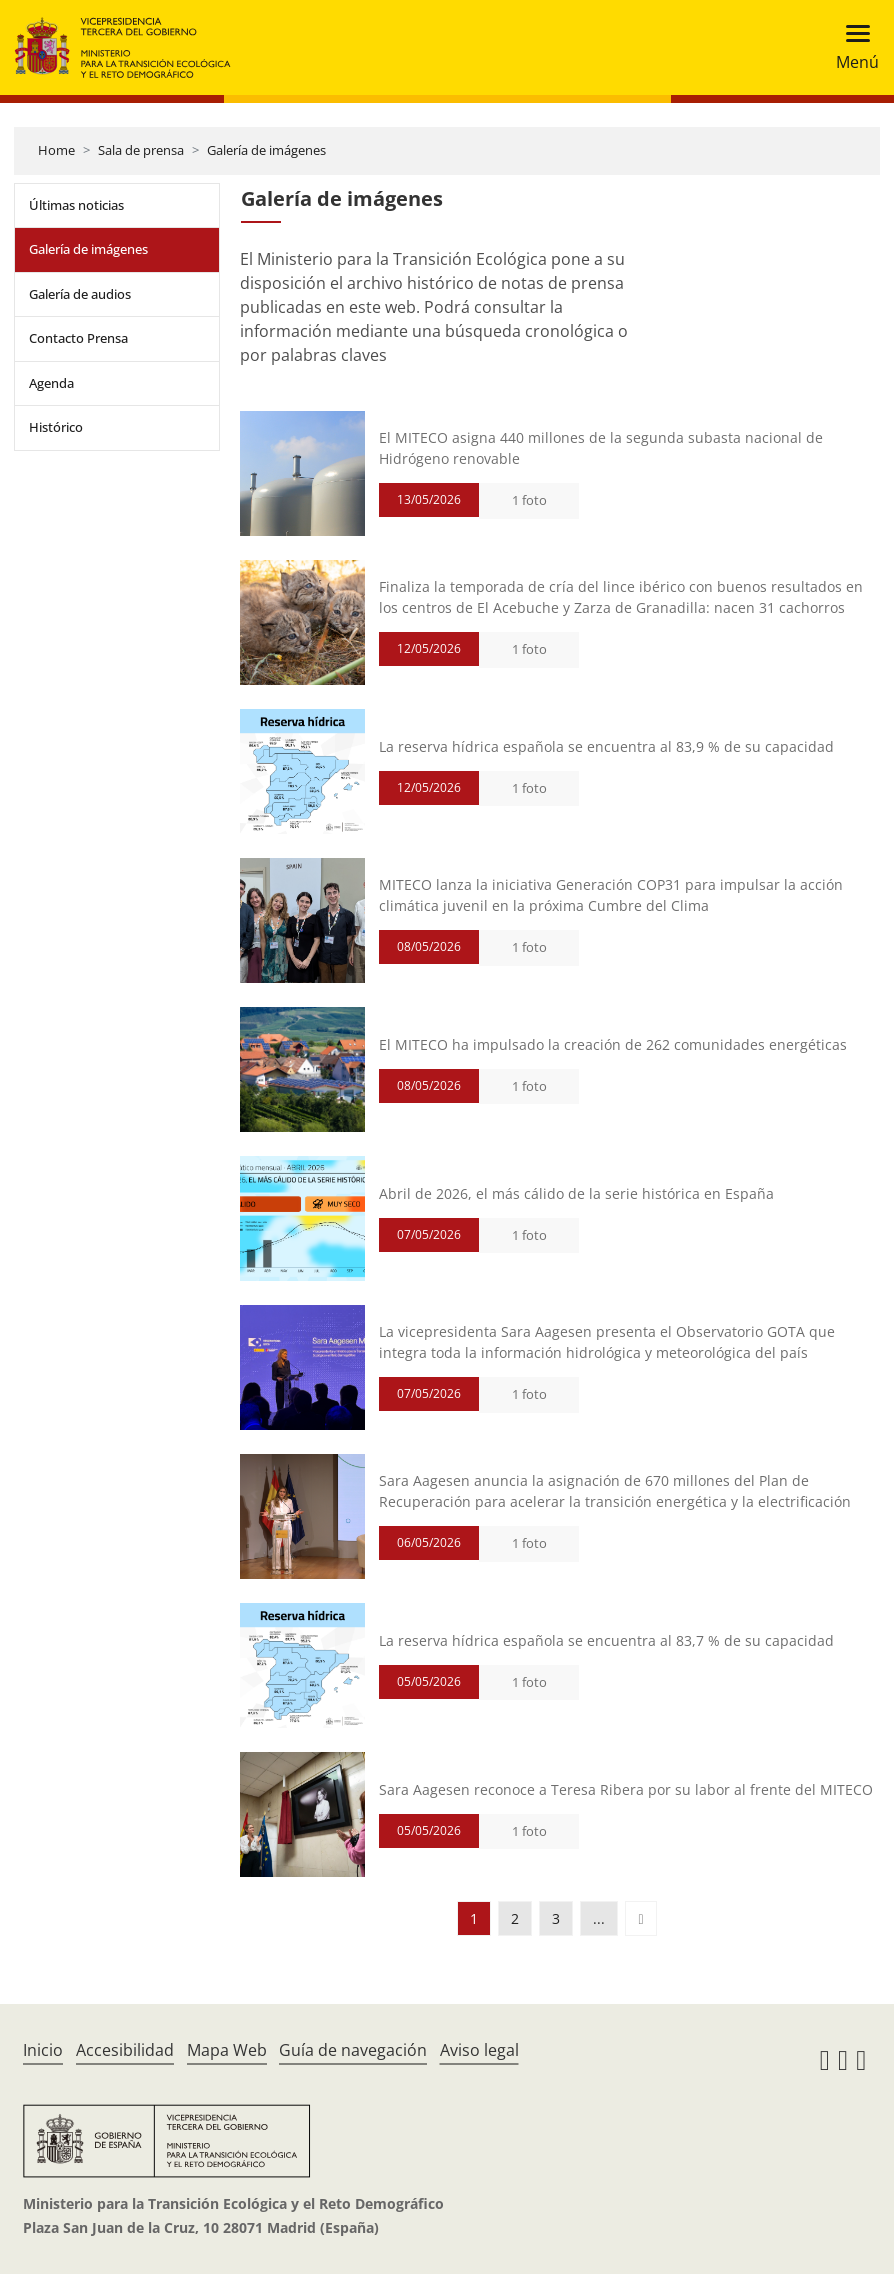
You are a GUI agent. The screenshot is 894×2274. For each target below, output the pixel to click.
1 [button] (474, 1918)
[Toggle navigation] (851, 47)
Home (56, 150)
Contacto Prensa (78, 338)
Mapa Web (227, 2050)
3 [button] (556, 1918)
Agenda (51, 383)
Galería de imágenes (266, 150)
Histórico (56, 427)
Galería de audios (80, 294)
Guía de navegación (353, 2050)
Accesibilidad (125, 2050)
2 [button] (515, 1918)
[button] (640, 1918)
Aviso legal (479, 2050)
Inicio (43, 2050)
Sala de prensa (141, 150)
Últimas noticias (76, 205)
